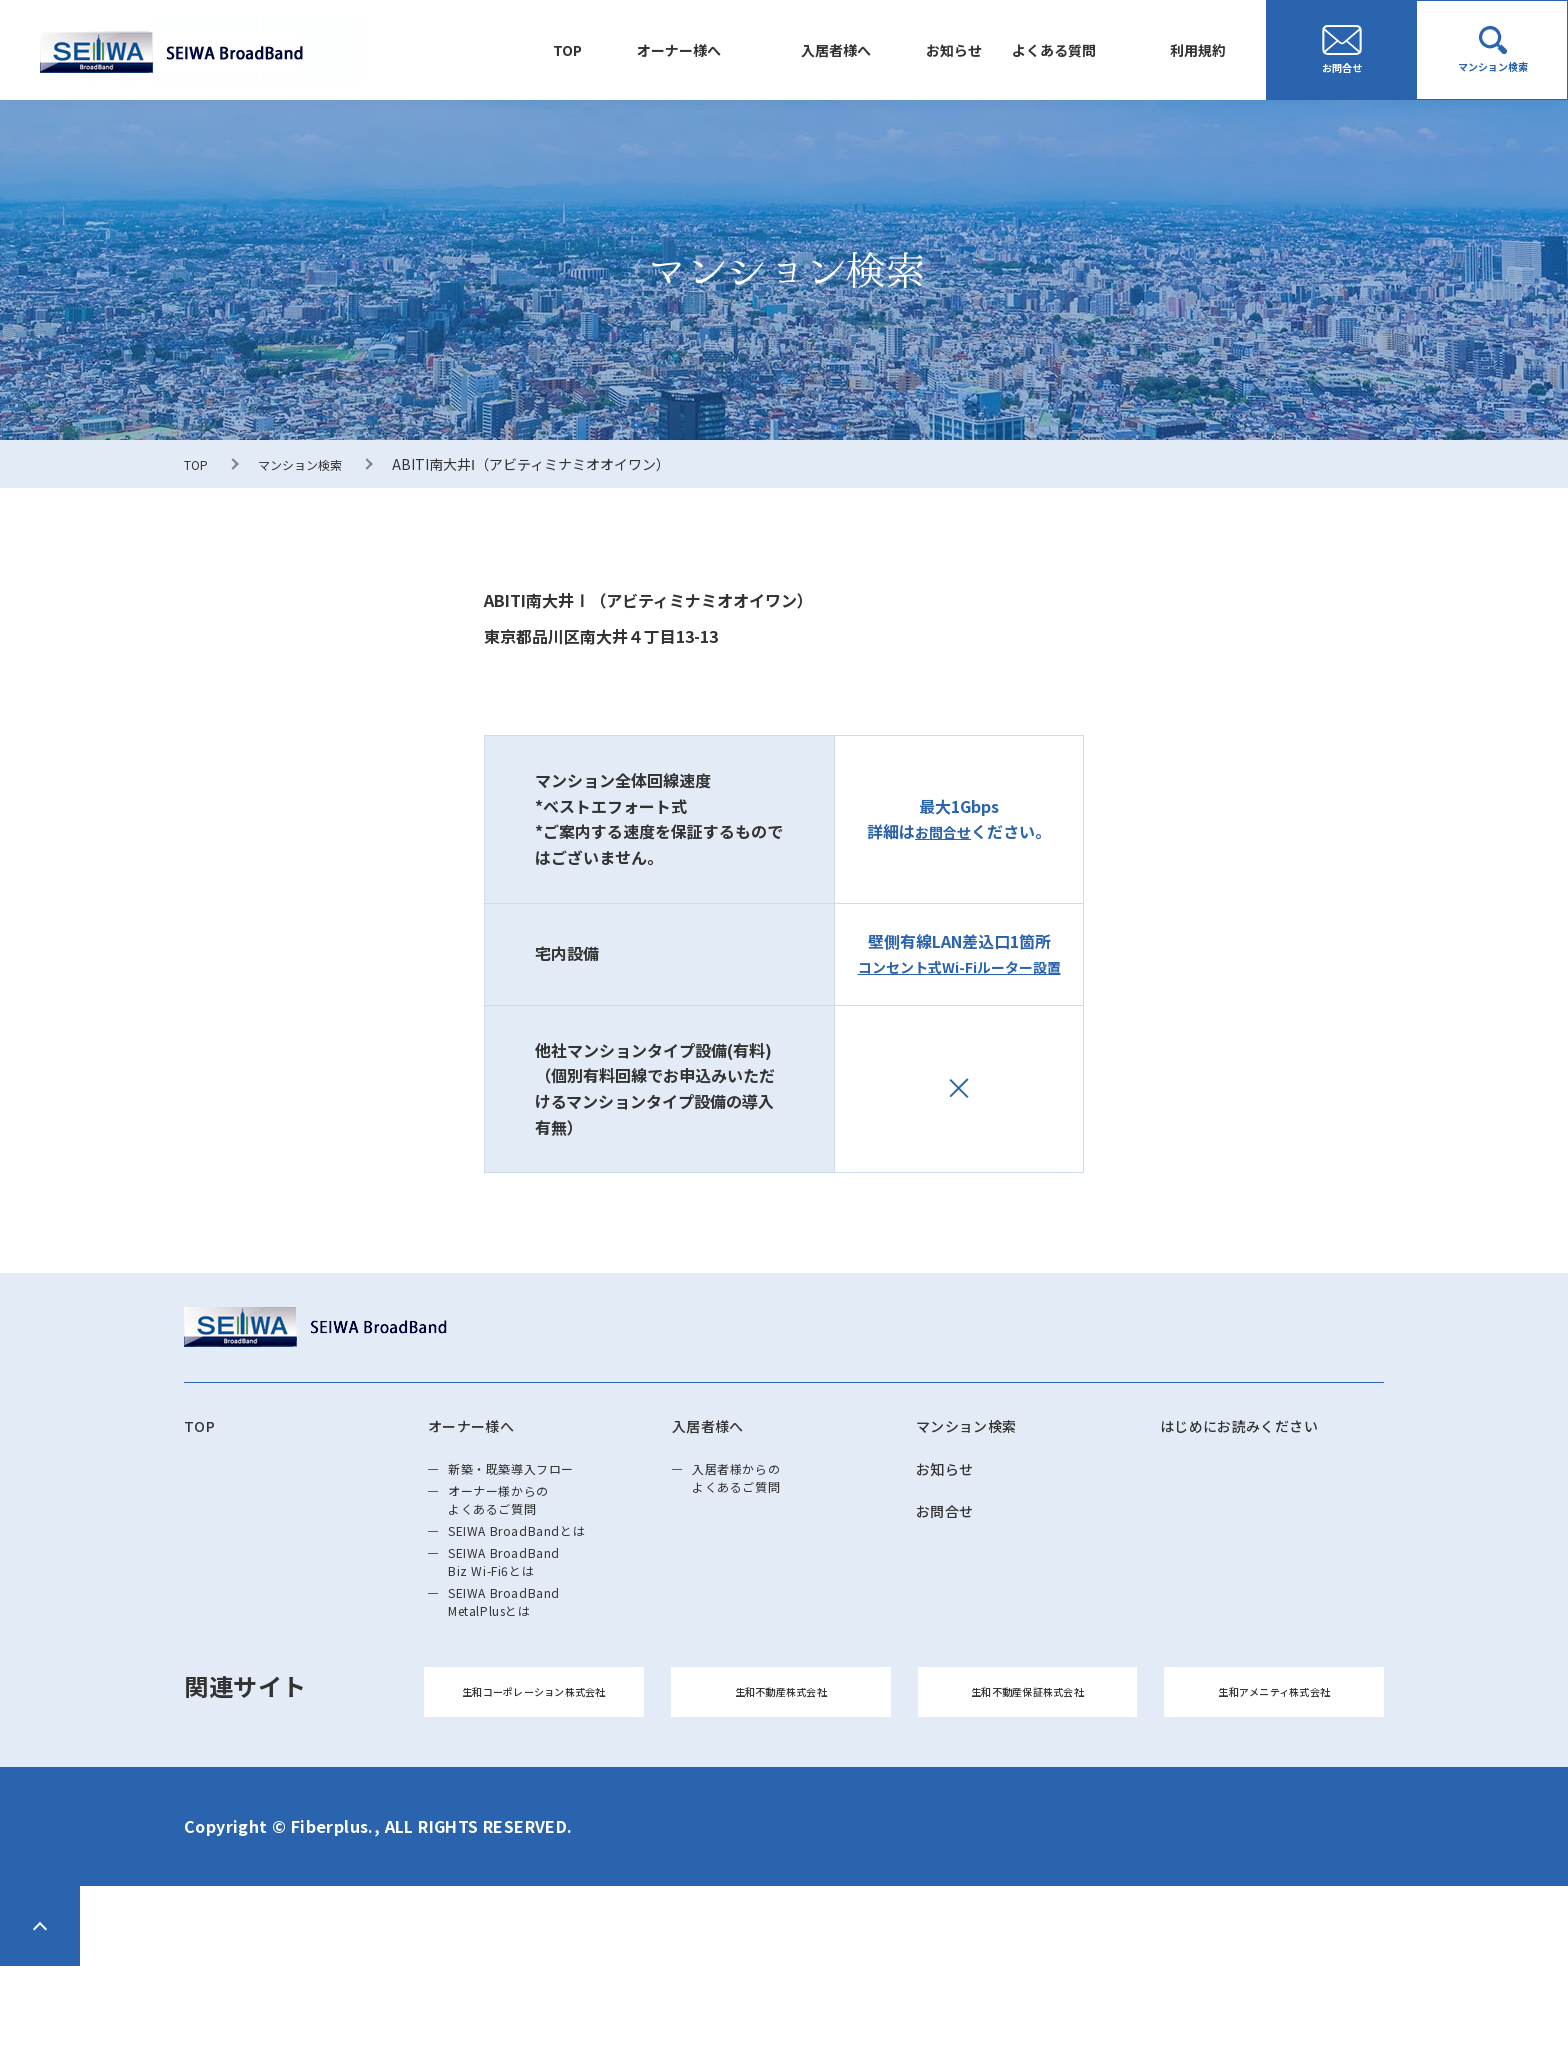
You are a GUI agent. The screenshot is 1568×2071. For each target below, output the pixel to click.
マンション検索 (312, 464)
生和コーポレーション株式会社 (534, 1785)
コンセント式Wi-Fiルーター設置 (959, 966)
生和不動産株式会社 (781, 1785)
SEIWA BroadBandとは (543, 1573)
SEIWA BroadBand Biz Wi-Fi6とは (526, 1619)
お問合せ (943, 831)
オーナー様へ (545, 49)
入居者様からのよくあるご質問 (756, 1493)
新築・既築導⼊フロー (537, 1481)
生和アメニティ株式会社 (1274, 1785)
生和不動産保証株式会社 (1027, 1785)
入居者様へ (733, 49)
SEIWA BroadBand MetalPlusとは (526, 1677)
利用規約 (1184, 49)
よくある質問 (1010, 49)
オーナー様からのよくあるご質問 (520, 1527)
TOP (406, 49)
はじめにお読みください (1261, 1429)
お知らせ (880, 49)
